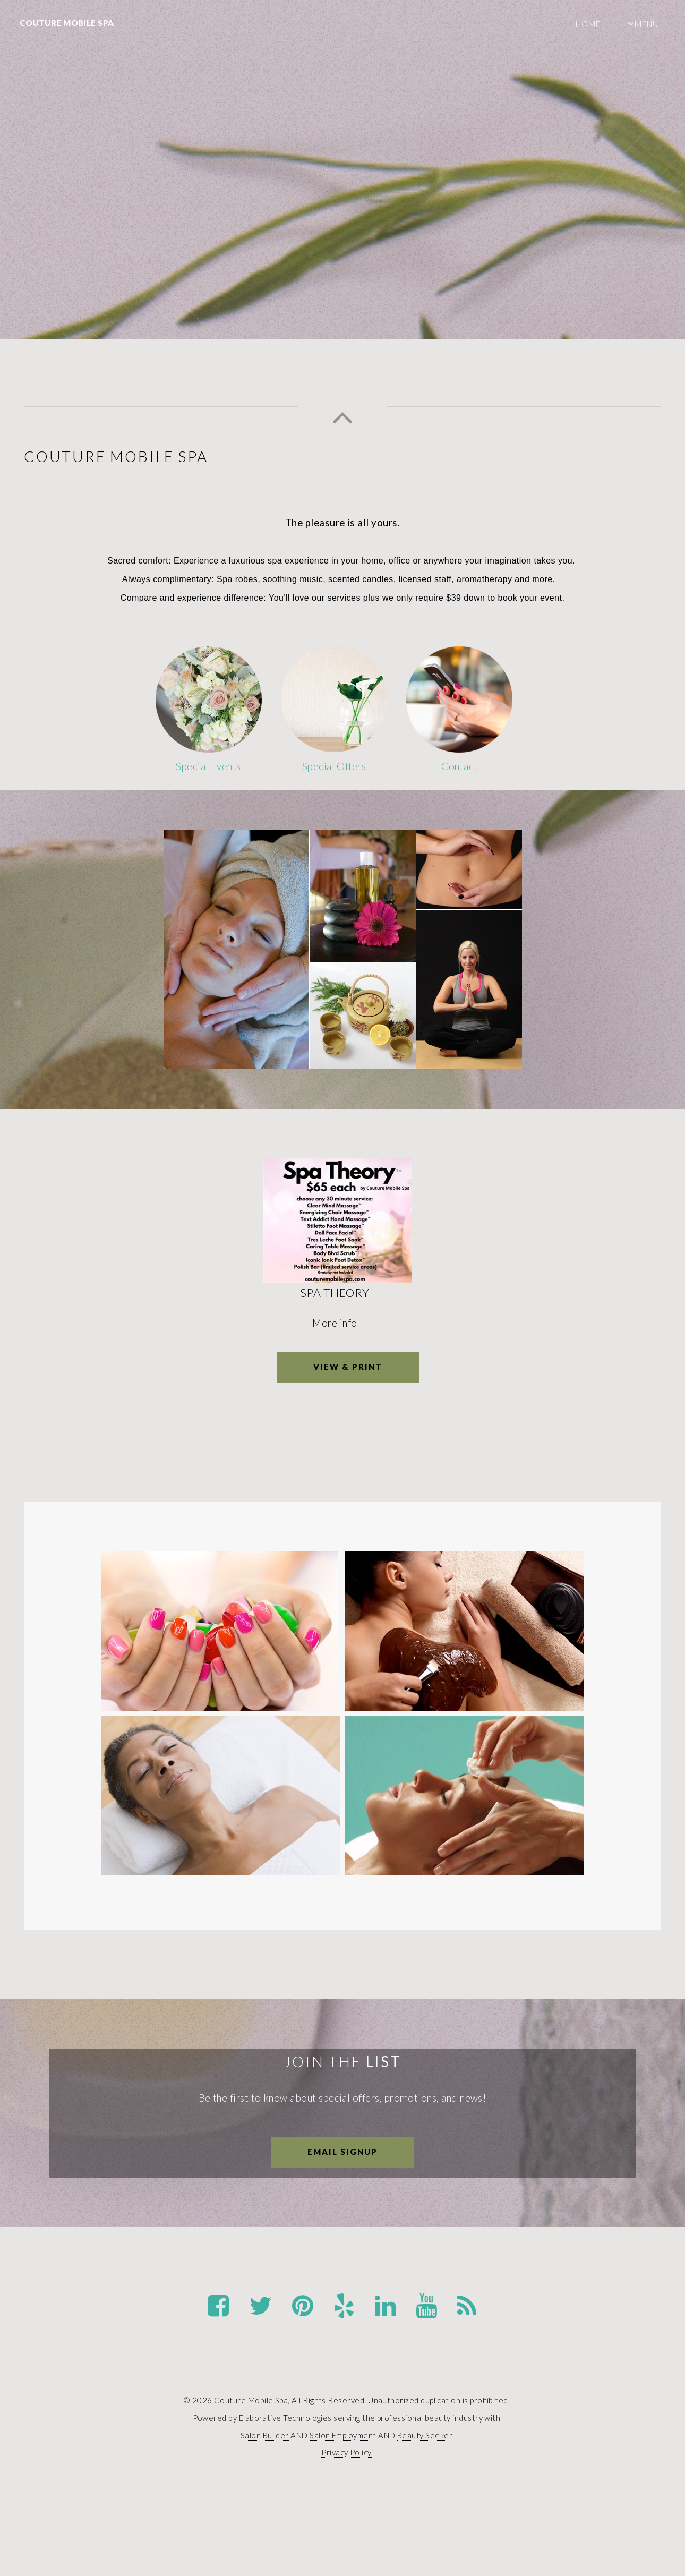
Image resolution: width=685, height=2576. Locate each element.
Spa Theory (337, 1293)
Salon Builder (265, 2435)
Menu (646, 24)
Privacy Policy (346, 2452)
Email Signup (342, 2151)
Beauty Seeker (424, 2435)
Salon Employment (343, 2435)
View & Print (347, 1366)
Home (588, 24)
